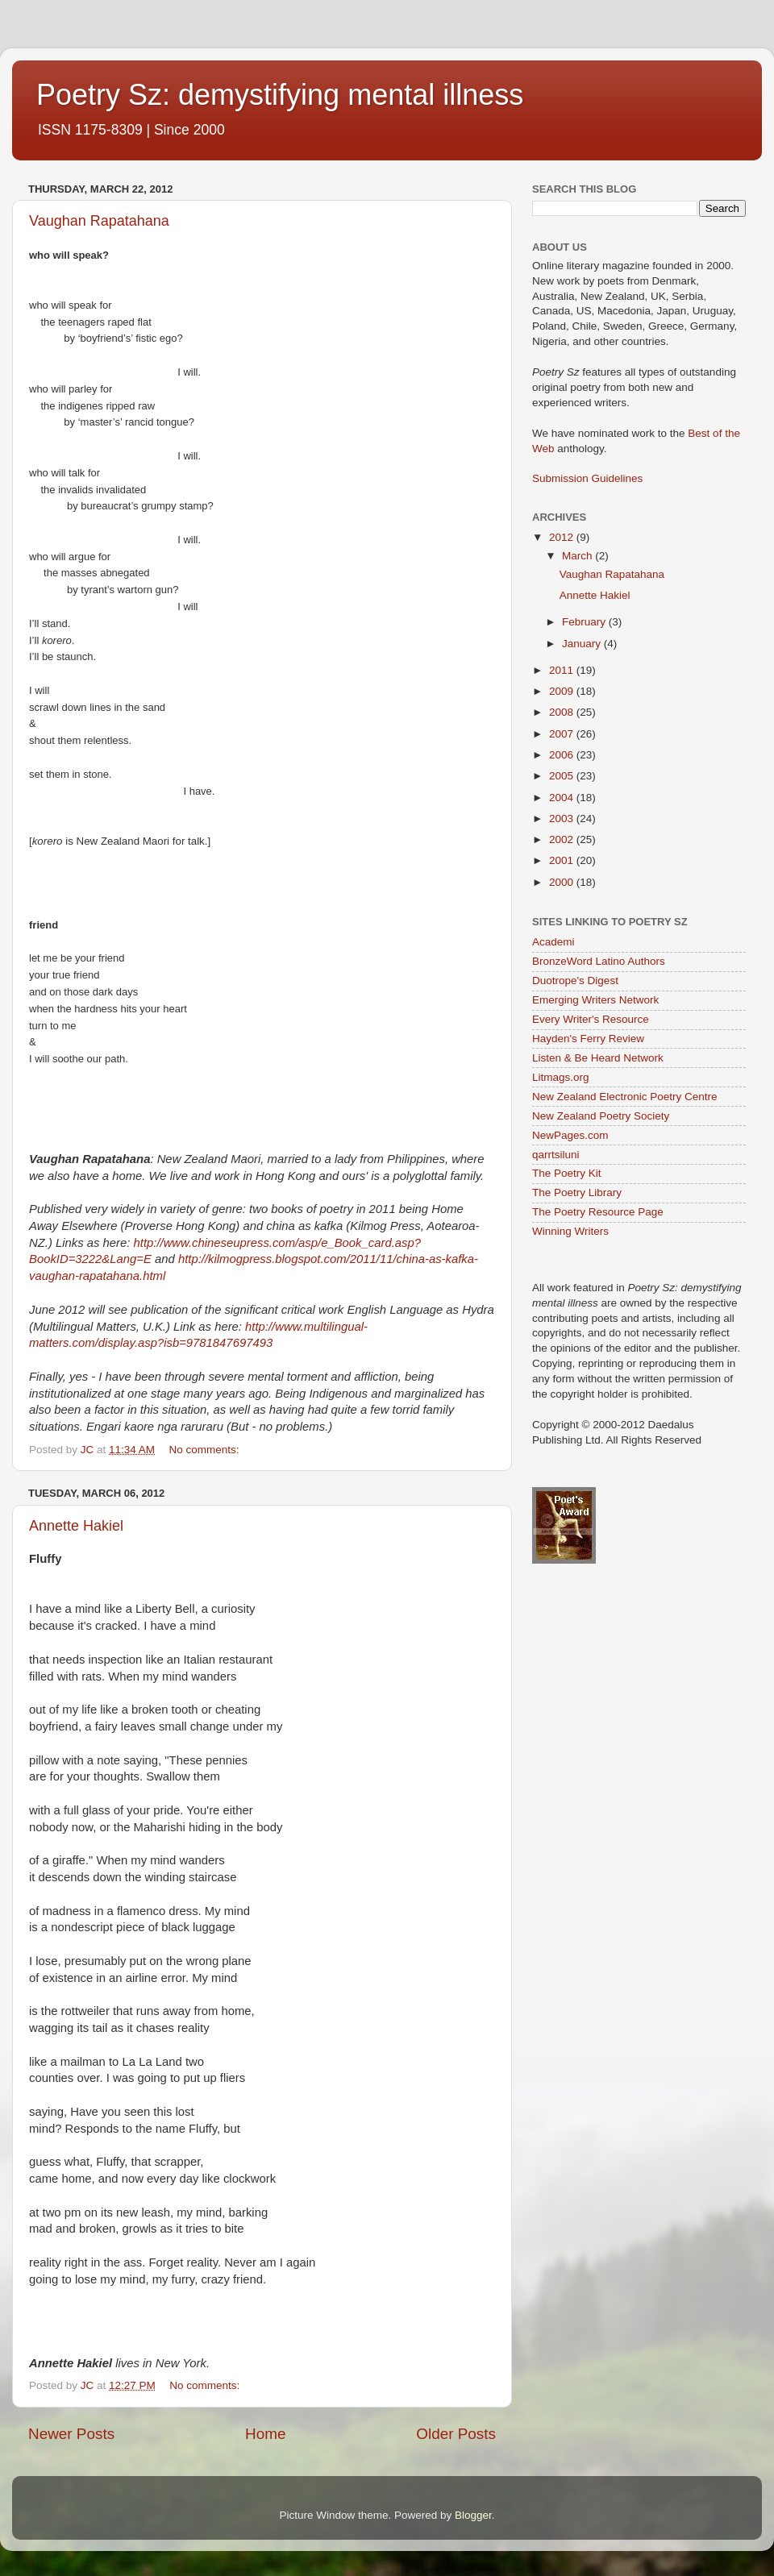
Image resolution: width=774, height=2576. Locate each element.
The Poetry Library (577, 1192)
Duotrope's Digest (575, 980)
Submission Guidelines (587, 478)
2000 (562, 882)
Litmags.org (560, 1077)
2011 (562, 670)
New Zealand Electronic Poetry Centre (625, 1097)
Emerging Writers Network (595, 1000)
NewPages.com (570, 1135)
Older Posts (456, 2433)
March (578, 556)
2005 (562, 776)
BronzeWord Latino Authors (598, 961)
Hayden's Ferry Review (588, 1038)
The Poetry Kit (566, 1173)
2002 (562, 839)
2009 (562, 691)
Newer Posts (71, 2433)
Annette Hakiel (76, 1526)
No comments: (205, 1450)
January (583, 644)
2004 (562, 797)
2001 (562, 860)
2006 (562, 755)
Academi (553, 942)
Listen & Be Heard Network (598, 1058)
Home (265, 2433)
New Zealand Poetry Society (600, 1116)
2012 (562, 537)
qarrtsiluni (556, 1155)
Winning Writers (570, 1231)
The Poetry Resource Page (598, 1212)
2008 (562, 712)
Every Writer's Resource (590, 1019)
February (585, 622)
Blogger (473, 2515)
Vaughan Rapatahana (99, 221)
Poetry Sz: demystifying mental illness (279, 94)
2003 (562, 818)
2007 (562, 734)
